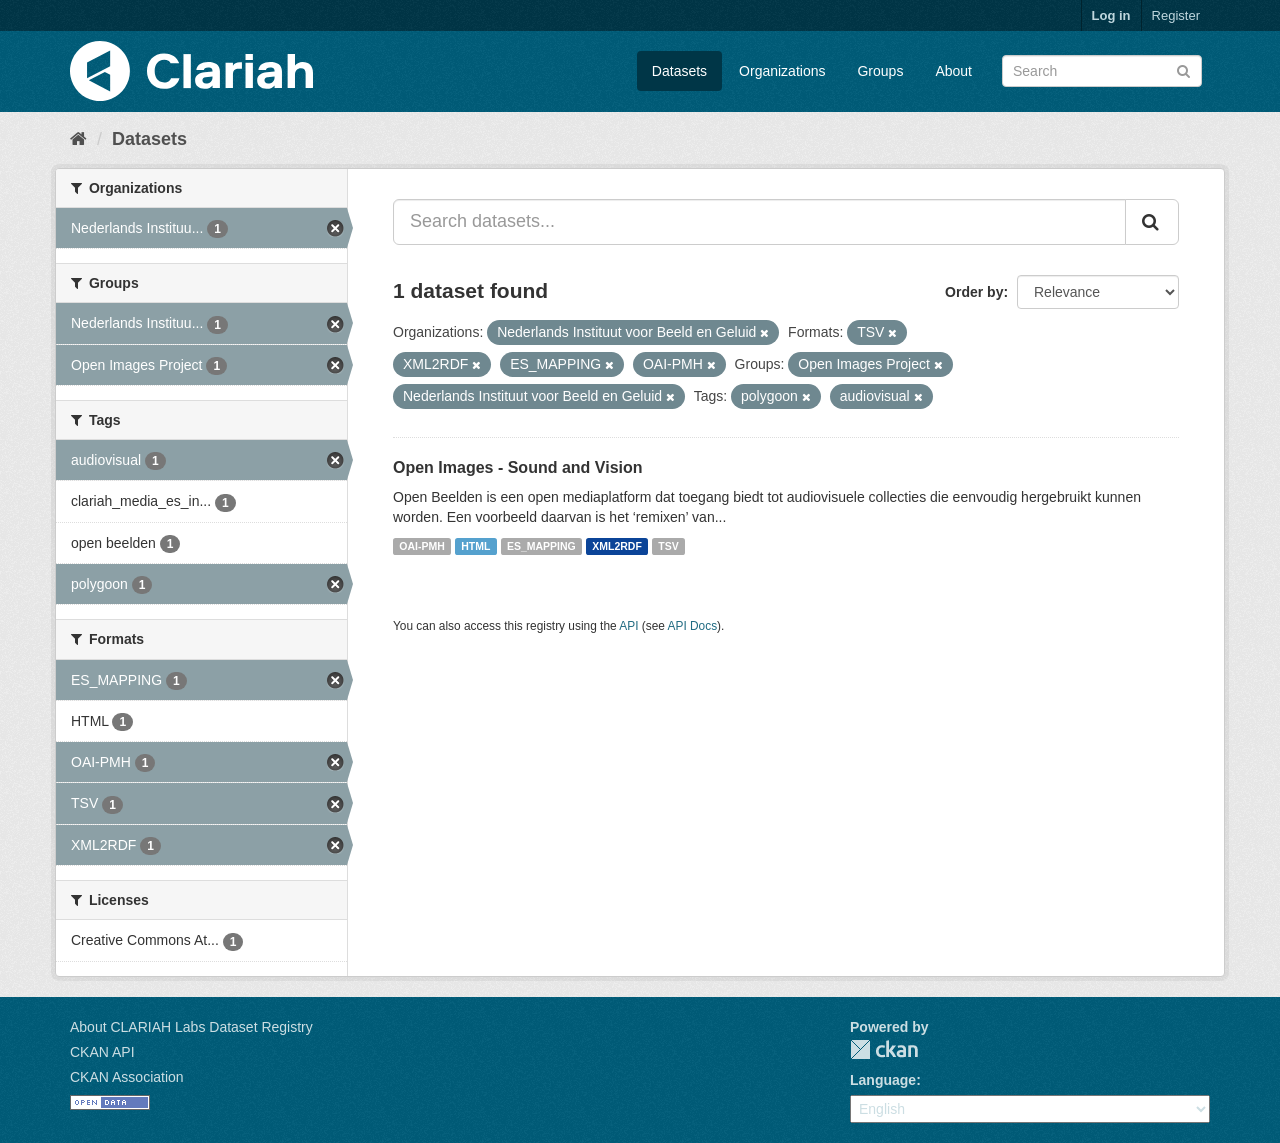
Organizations (782, 71)
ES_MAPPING (541, 546)
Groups (880, 71)
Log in (1111, 15)
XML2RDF (617, 546)
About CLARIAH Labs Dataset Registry (191, 1027)
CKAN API (102, 1052)
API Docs (693, 626)
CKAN (884, 1049)
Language (883, 1080)
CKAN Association (127, 1077)
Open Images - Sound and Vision (518, 467)
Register (1176, 15)
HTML (475, 546)
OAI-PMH (422, 546)
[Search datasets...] (759, 222)
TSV (668, 546)
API (628, 626)
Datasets (679, 71)
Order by (974, 292)
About (953, 71)
